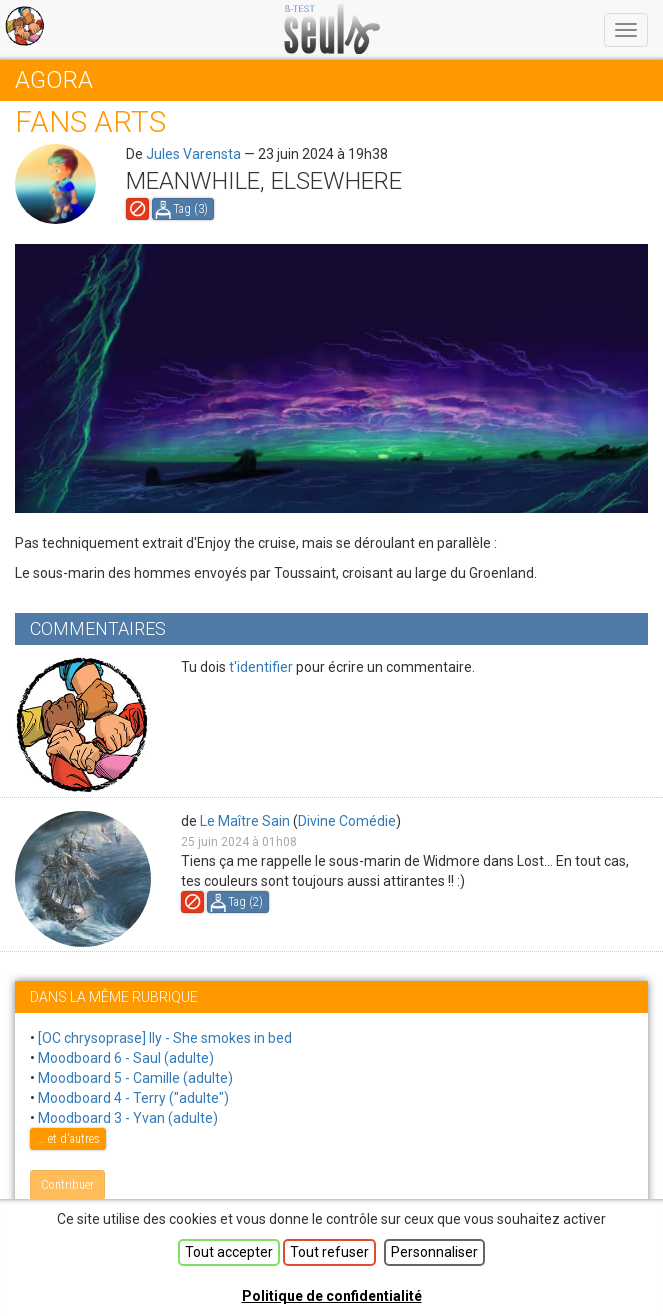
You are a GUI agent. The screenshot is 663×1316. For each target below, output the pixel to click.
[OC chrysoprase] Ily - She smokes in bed (165, 1038)
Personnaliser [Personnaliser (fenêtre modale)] (434, 1252)
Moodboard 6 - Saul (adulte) (126, 1058)
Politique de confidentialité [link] (332, 1296)
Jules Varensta (193, 154)
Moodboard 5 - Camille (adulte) (135, 1078)
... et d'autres (68, 1139)
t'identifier (261, 667)
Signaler (137, 209)
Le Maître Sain (245, 821)
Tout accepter (229, 1252)
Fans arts (90, 121)
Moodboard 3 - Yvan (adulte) (128, 1118)
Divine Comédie (347, 821)
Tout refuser (329, 1252)
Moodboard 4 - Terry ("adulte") (133, 1098)
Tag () (190, 209)
